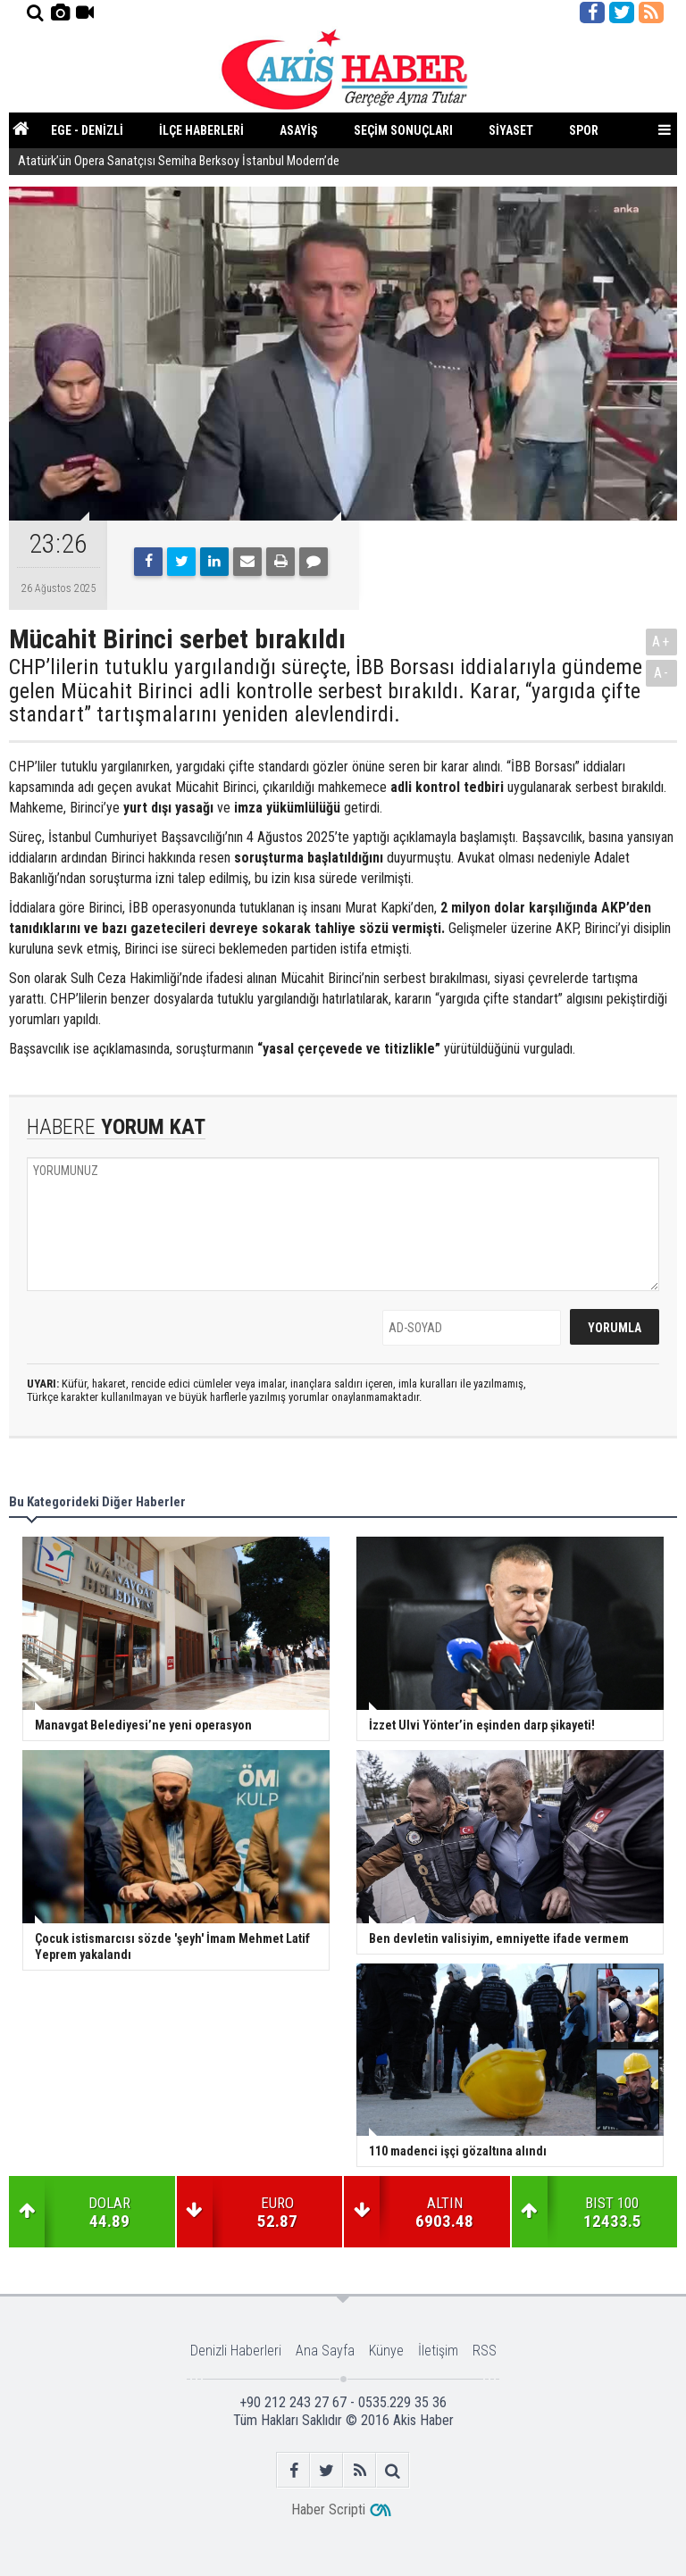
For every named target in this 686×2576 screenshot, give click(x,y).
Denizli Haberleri (235, 2350)
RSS (485, 2350)
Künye (386, 2350)
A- (662, 672)
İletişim (438, 2350)
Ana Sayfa (325, 2350)
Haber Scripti (328, 2509)
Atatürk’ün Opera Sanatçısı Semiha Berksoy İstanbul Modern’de (180, 162)
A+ (661, 641)
